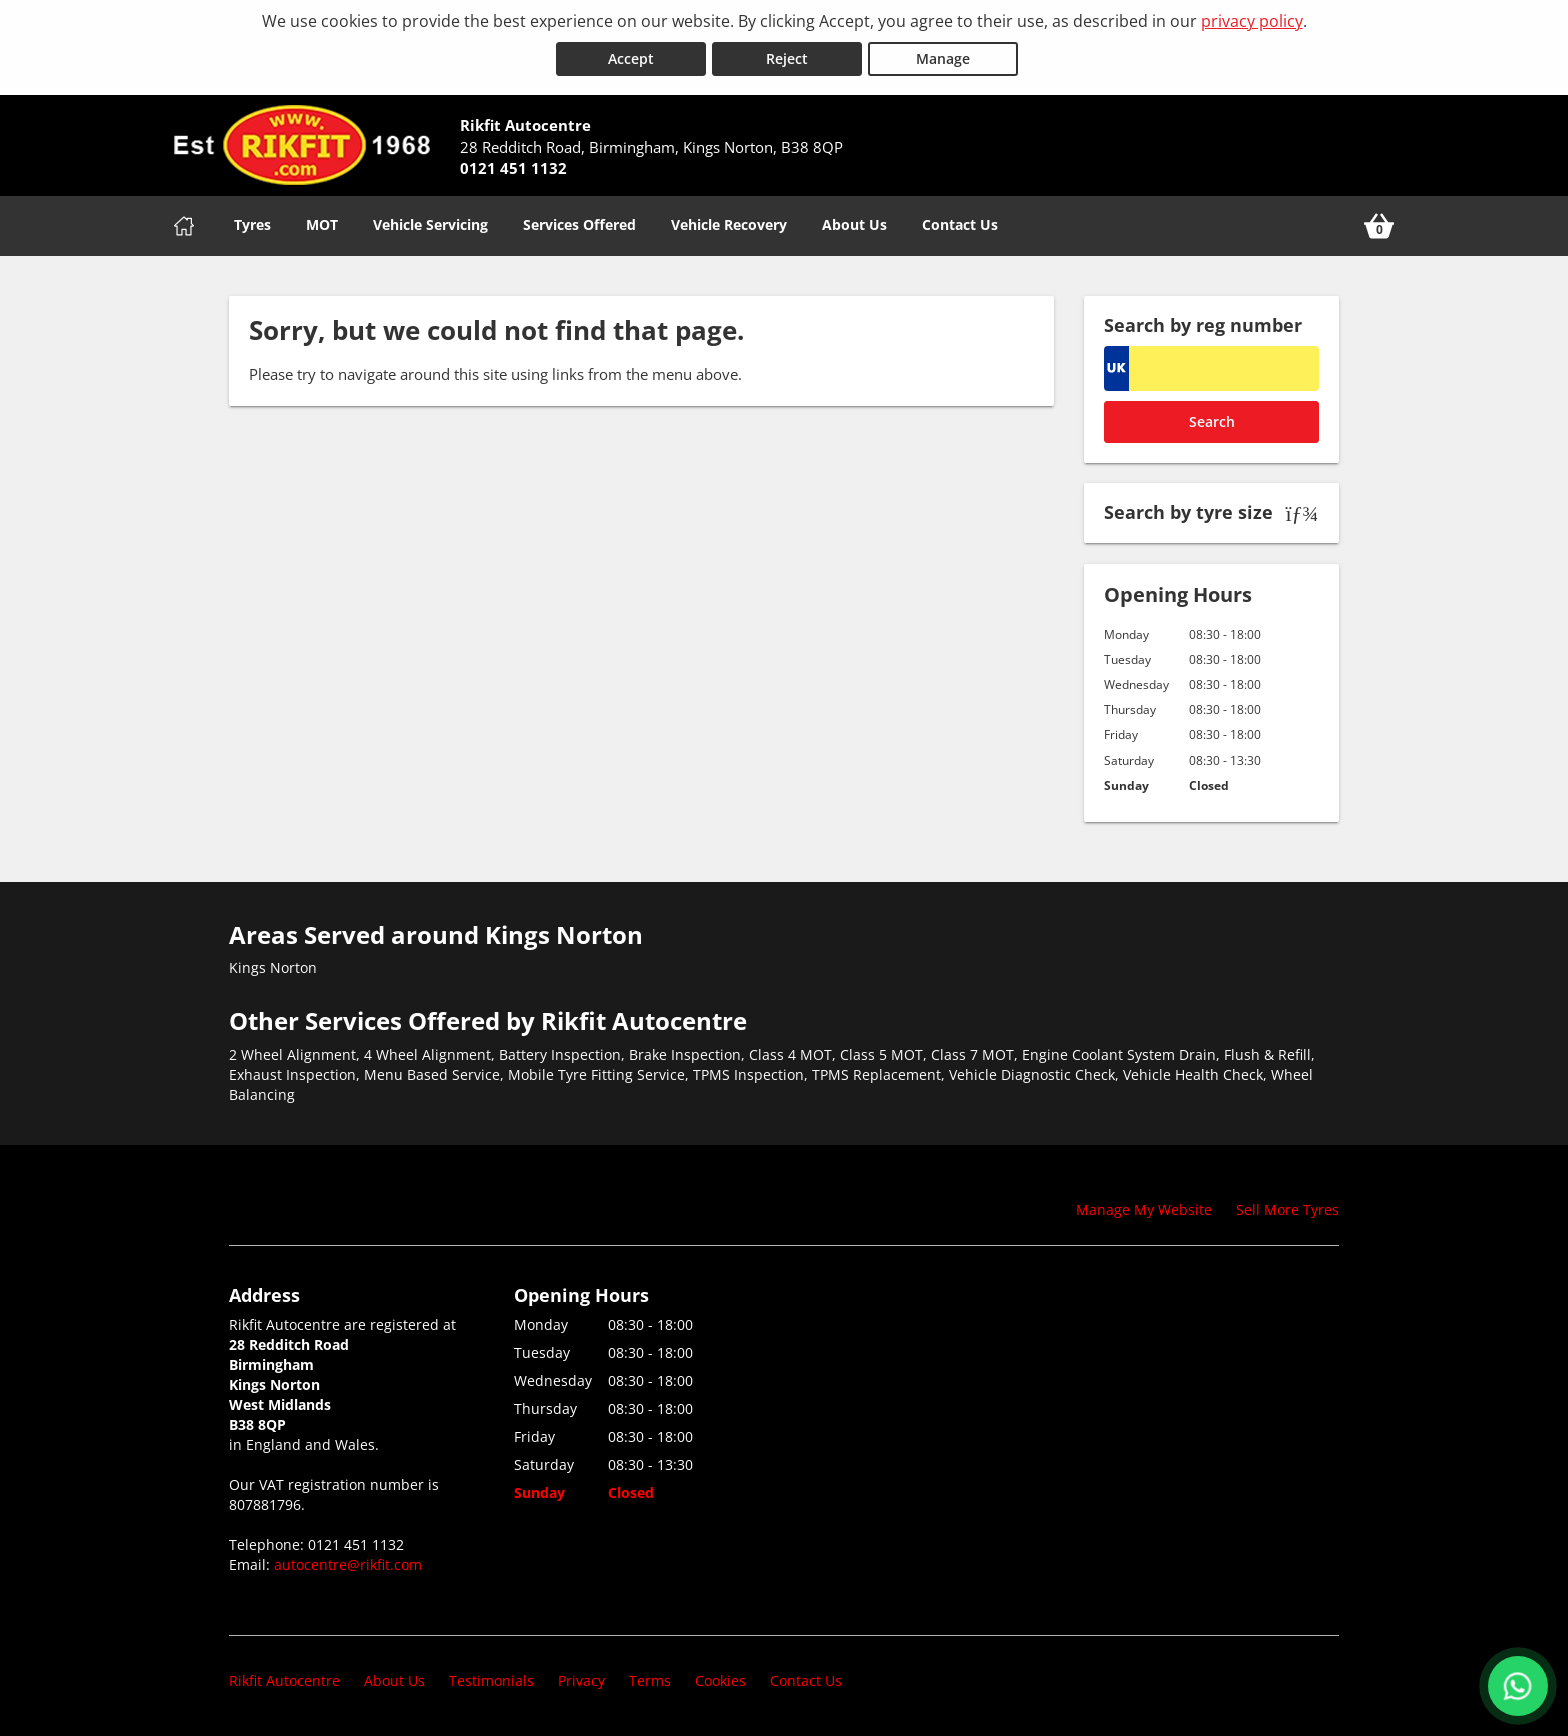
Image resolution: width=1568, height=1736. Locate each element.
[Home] (184, 226)
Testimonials (491, 1680)
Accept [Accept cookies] (631, 58)
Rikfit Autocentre (284, 1680)
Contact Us (960, 224)
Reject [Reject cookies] (787, 58)
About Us (854, 224)
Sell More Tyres (1287, 1209)
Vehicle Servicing (430, 224)
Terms (650, 1680)
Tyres (252, 224)
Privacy (581, 1680)
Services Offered (579, 224)
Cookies (720, 1680)
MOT (322, 224)
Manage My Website (1144, 1209)
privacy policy (1252, 21)
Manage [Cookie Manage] (943, 58)
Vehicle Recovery (729, 224)
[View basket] (1379, 226)
